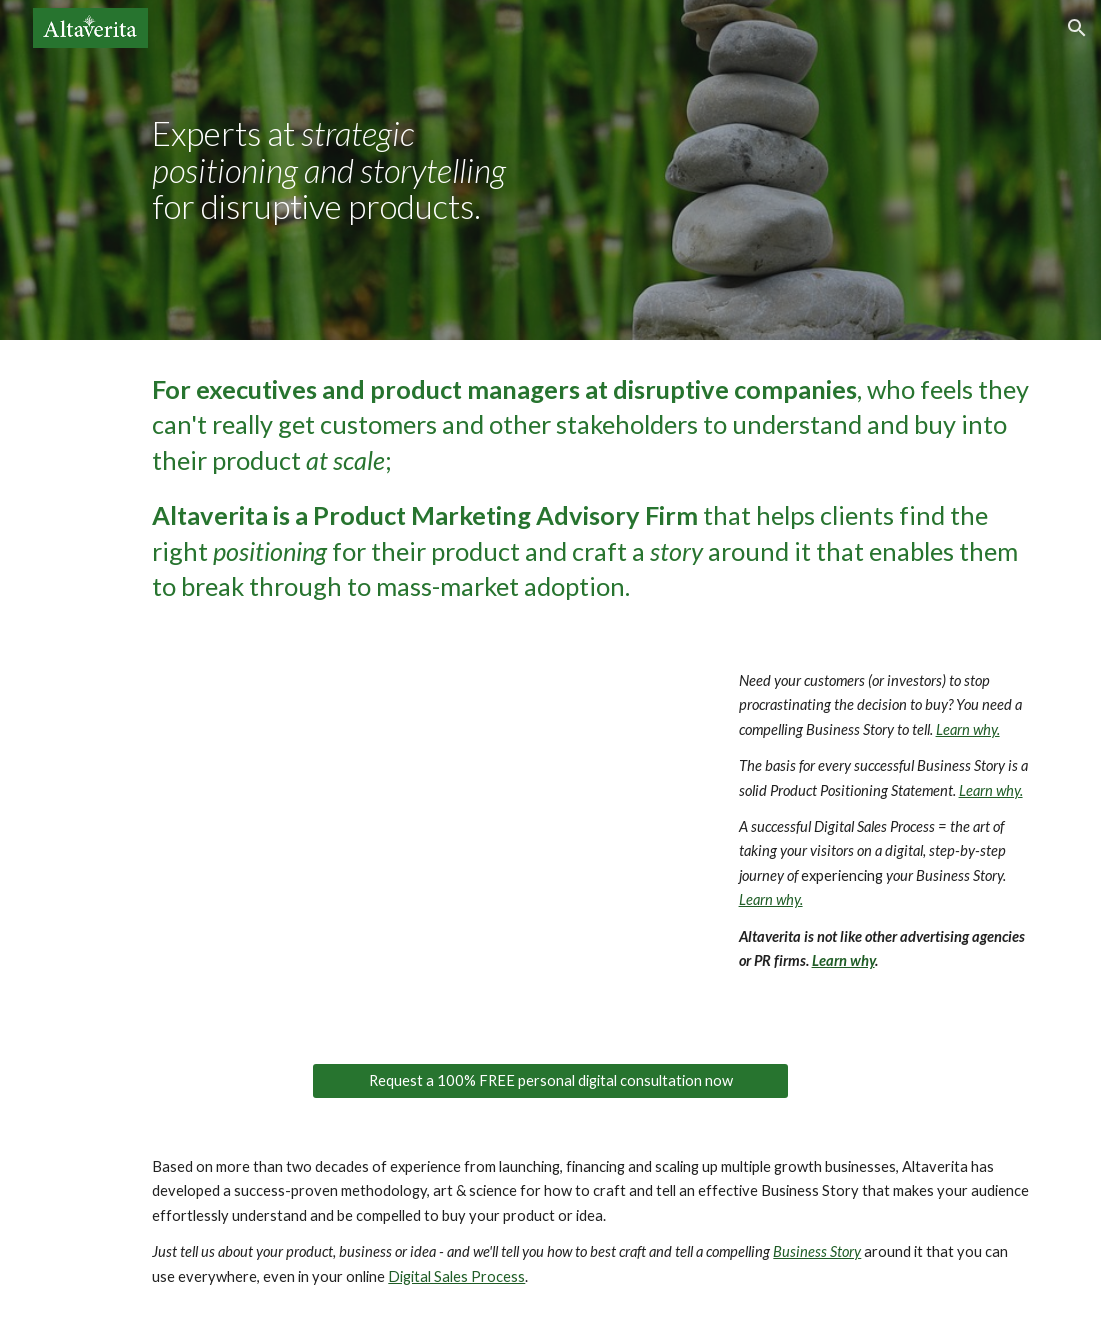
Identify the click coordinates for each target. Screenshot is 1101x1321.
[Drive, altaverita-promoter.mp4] (424, 838)
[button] (1077, 28)
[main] (341, 170)
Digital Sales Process (456, 1276)
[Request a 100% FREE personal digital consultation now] (550, 1081)
